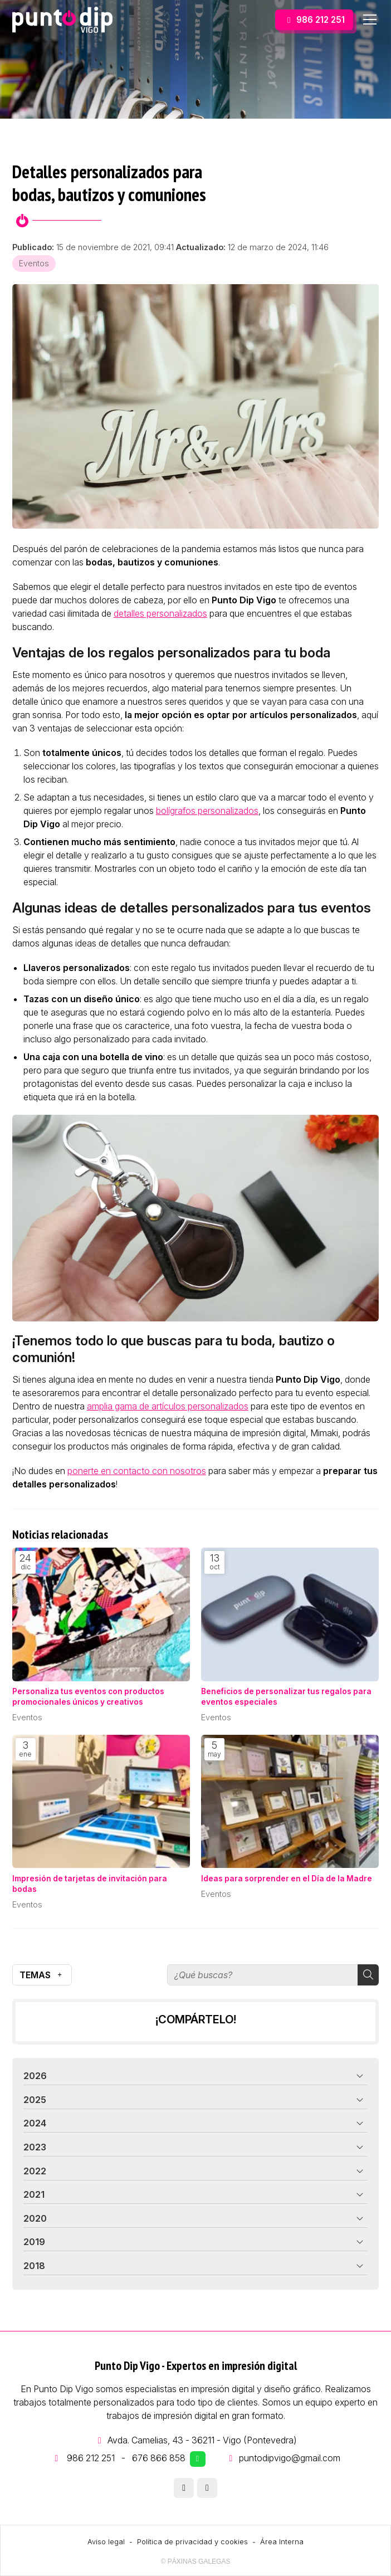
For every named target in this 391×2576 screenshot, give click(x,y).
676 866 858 (158, 2457)
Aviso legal (106, 2542)
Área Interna (282, 2542)
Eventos (34, 263)
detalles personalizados (160, 613)
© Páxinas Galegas (196, 2561)
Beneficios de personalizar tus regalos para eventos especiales (286, 1696)
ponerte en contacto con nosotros (136, 1470)
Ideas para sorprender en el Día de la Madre (286, 1878)
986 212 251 (91, 2457)
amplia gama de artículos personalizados (167, 1406)
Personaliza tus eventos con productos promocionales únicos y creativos (88, 1696)
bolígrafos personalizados (207, 810)
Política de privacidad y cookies (192, 2542)
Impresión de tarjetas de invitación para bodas (89, 1884)
